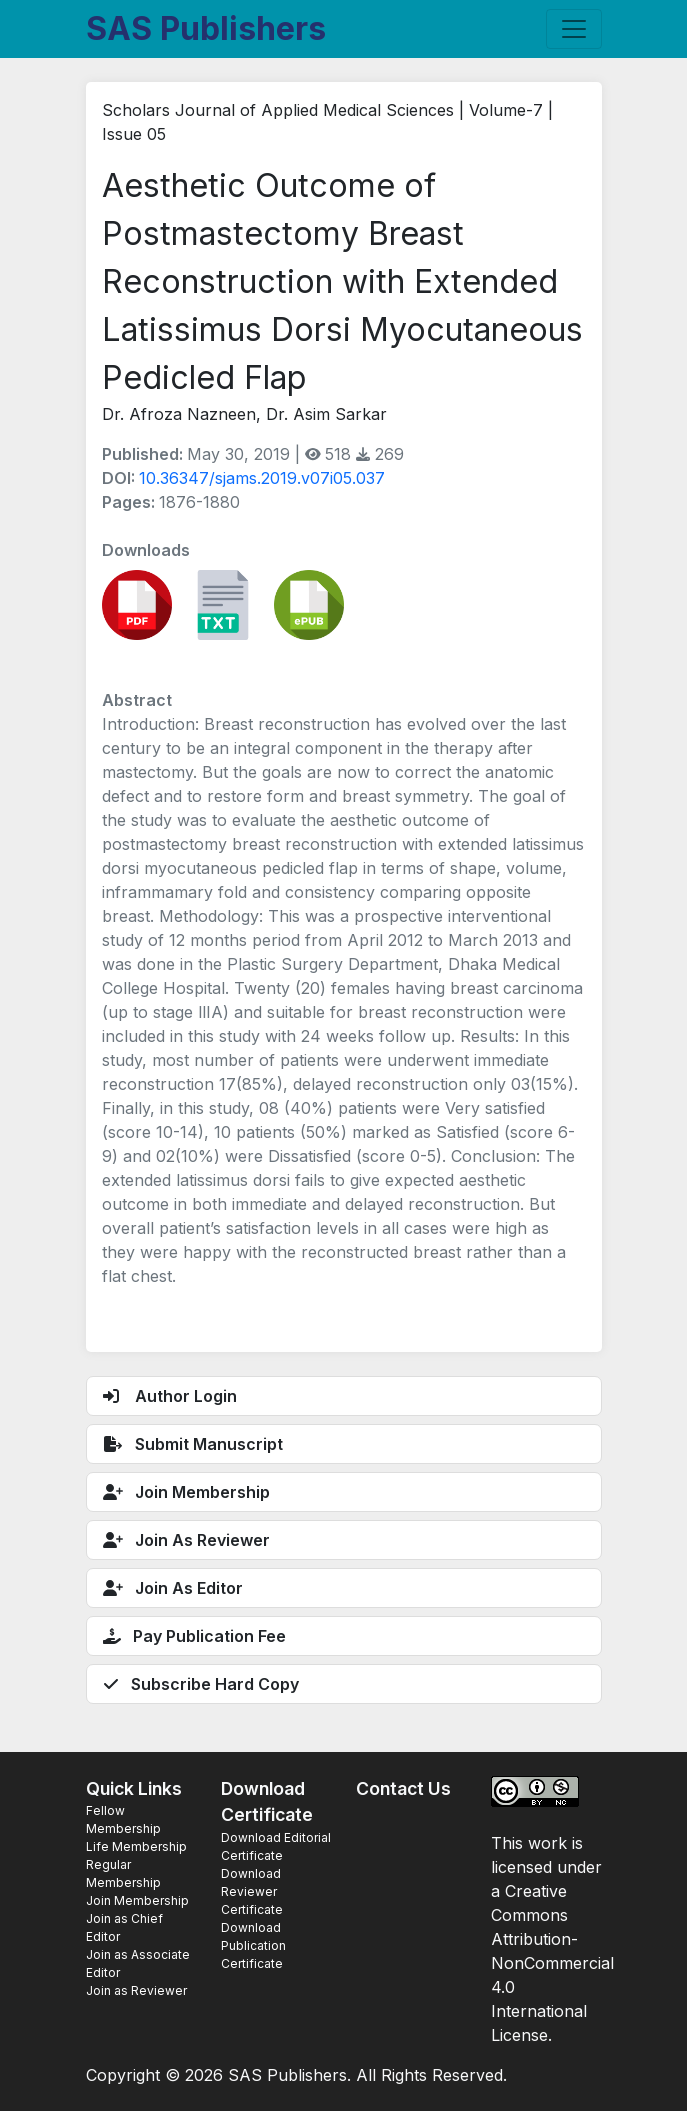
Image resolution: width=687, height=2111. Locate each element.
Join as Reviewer (136, 1990)
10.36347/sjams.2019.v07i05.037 (262, 478)
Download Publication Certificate (253, 1945)
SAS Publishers (206, 28)
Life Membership (136, 1846)
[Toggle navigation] (574, 29)
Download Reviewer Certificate (252, 1891)
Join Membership (137, 1900)
